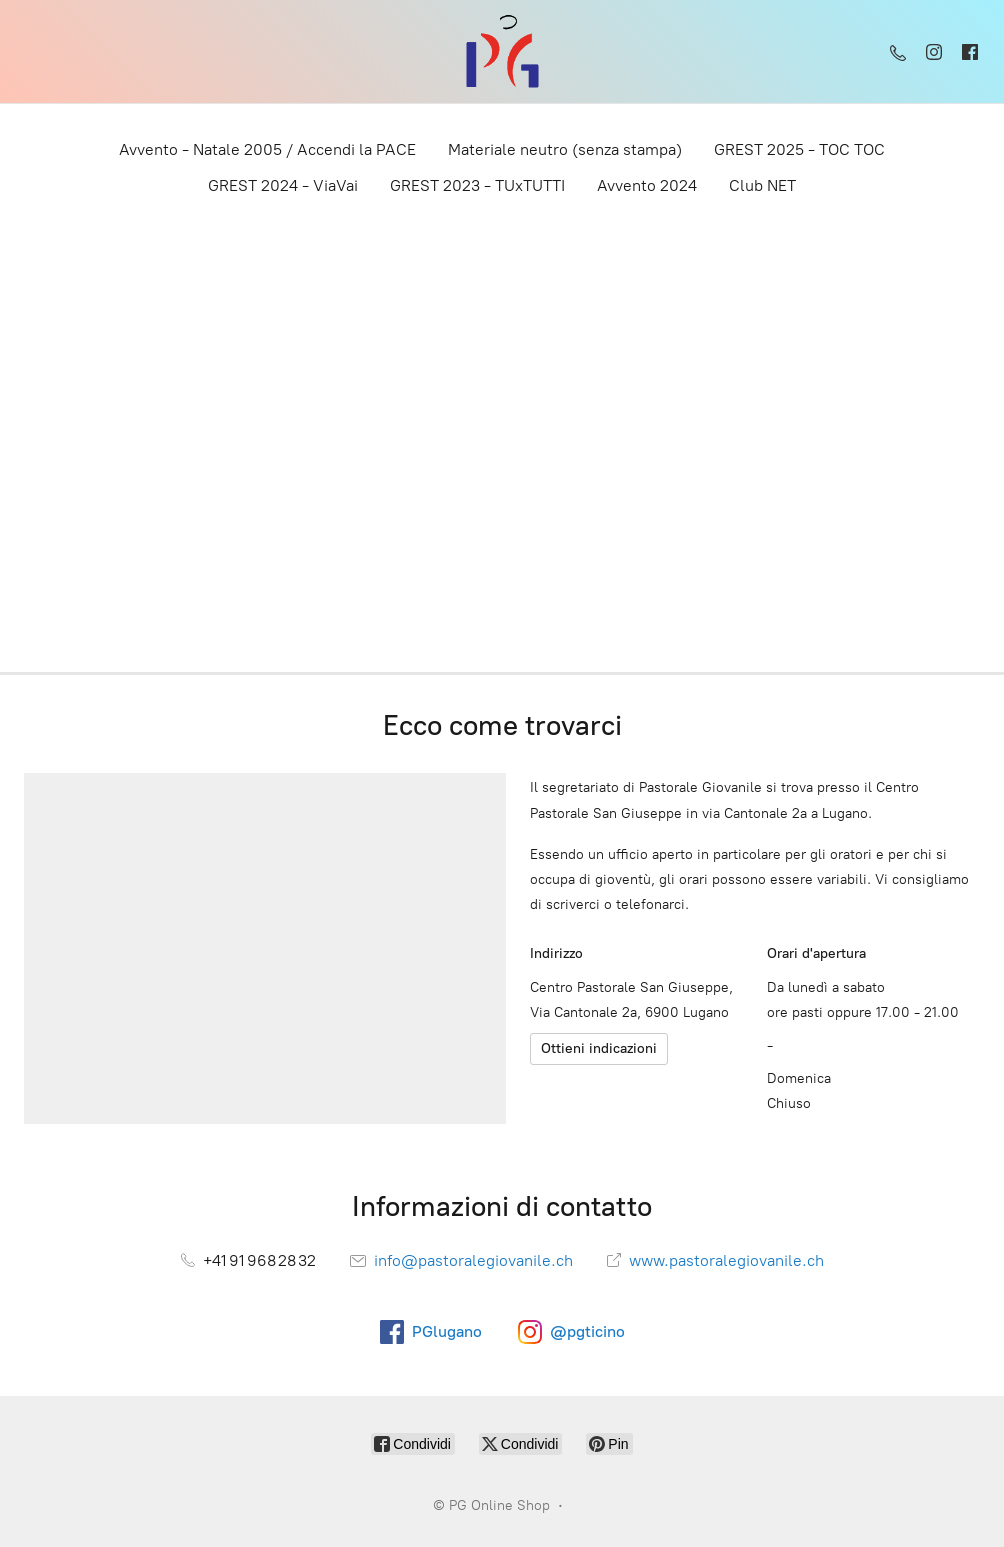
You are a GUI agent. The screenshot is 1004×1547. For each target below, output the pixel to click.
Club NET (762, 185)
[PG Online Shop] (502, 51)
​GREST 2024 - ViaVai (283, 185)
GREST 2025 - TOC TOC (799, 149)
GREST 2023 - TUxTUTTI (477, 185)
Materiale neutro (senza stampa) (565, 149)
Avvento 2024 (647, 185)
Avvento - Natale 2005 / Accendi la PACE (267, 149)
